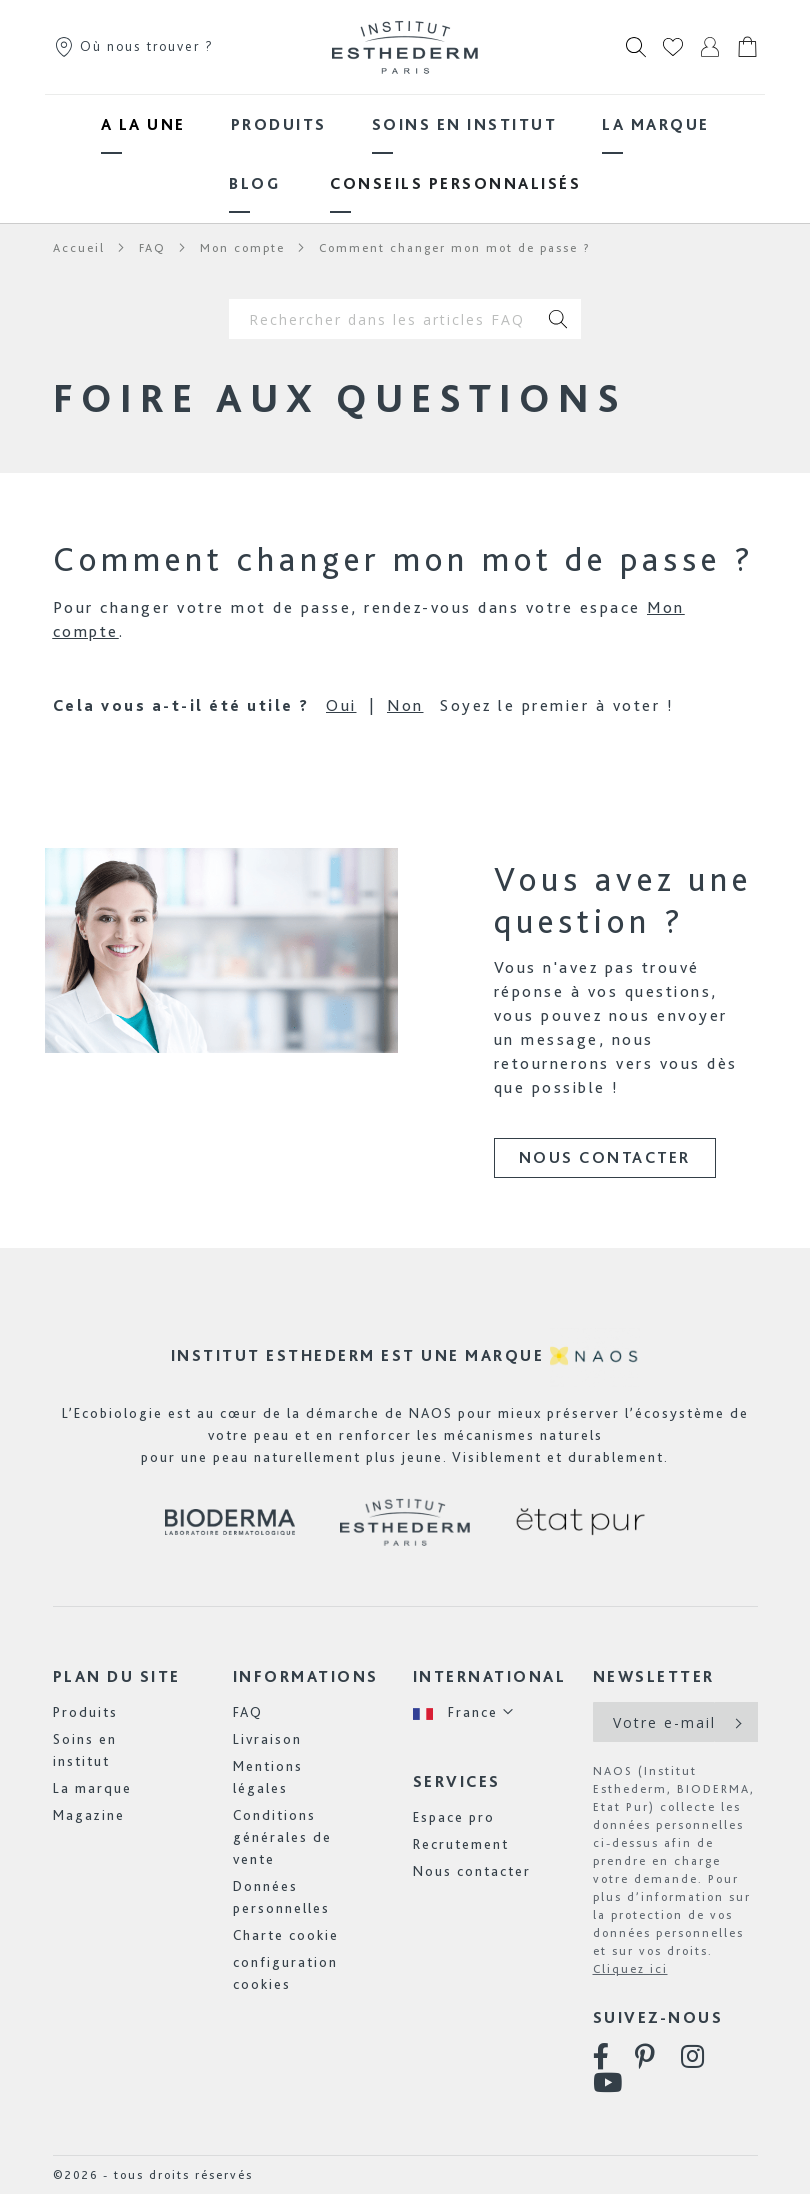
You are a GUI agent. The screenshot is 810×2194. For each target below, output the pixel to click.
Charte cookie (286, 1935)
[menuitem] (143, 124)
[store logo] (405, 47)
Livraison (267, 1739)
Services (457, 1781)
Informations (306, 1676)
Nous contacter (605, 1157)
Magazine (89, 1815)
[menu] (405, 154)
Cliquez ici (630, 1969)
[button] (464, 1712)
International (490, 1676)
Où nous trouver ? (133, 46)
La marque (92, 1788)
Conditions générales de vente (282, 1837)
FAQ (248, 1712)
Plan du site (117, 1676)
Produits (85, 1712)
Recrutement (461, 1844)
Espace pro (454, 1817)
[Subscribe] (736, 1722)
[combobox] (383, 319)
